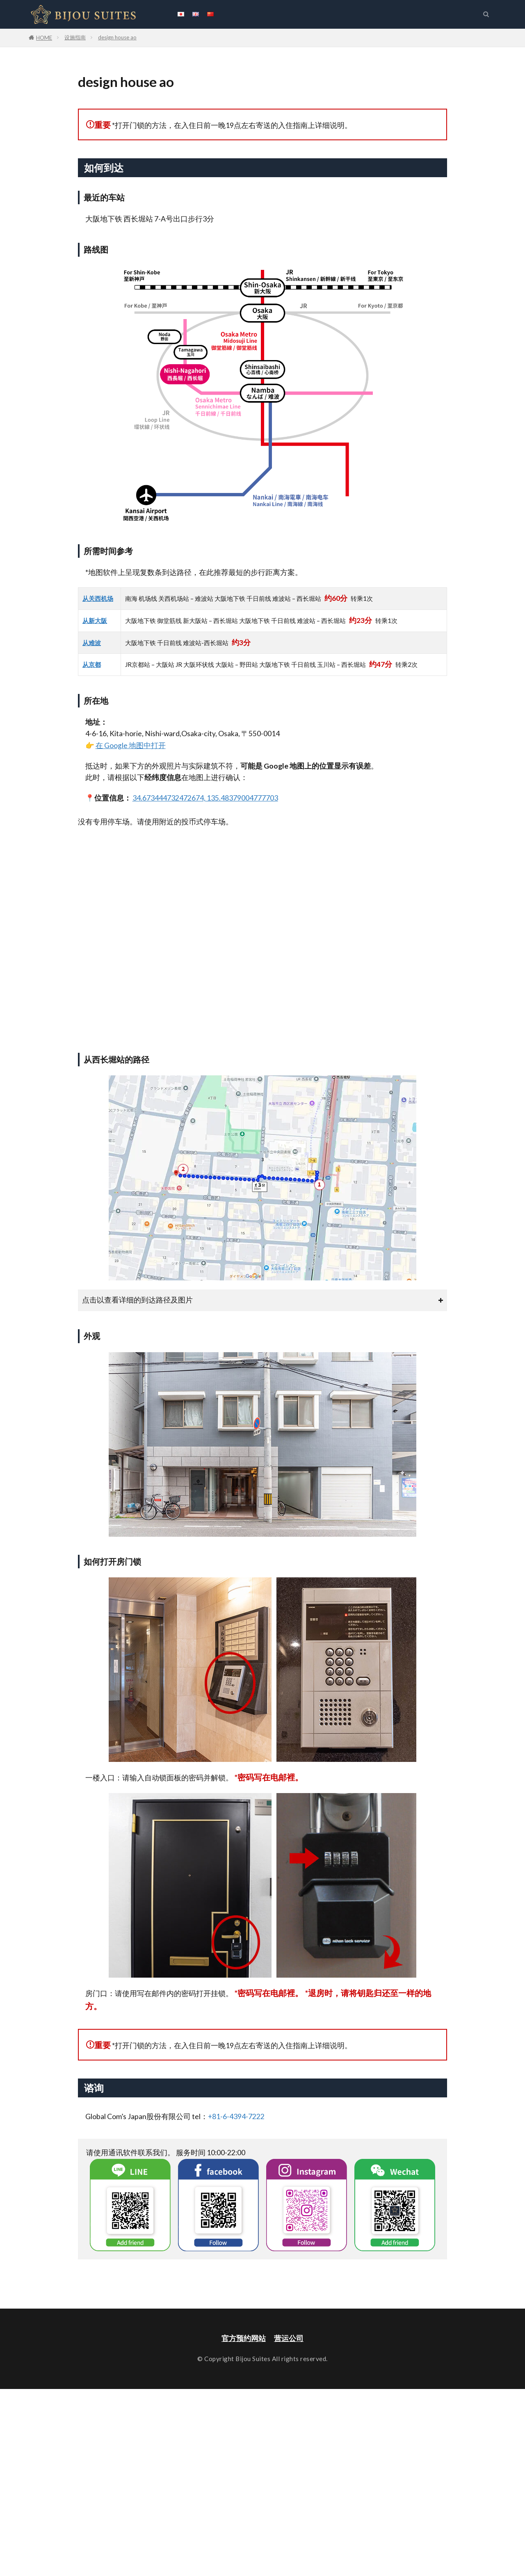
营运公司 (289, 2338)
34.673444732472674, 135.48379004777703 (205, 798)
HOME (44, 37)
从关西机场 (97, 598)
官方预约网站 (243, 2338)
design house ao (117, 37)
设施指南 (75, 37)
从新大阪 (94, 620)
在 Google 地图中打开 (131, 745)
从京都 (91, 664)
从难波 (91, 642)
